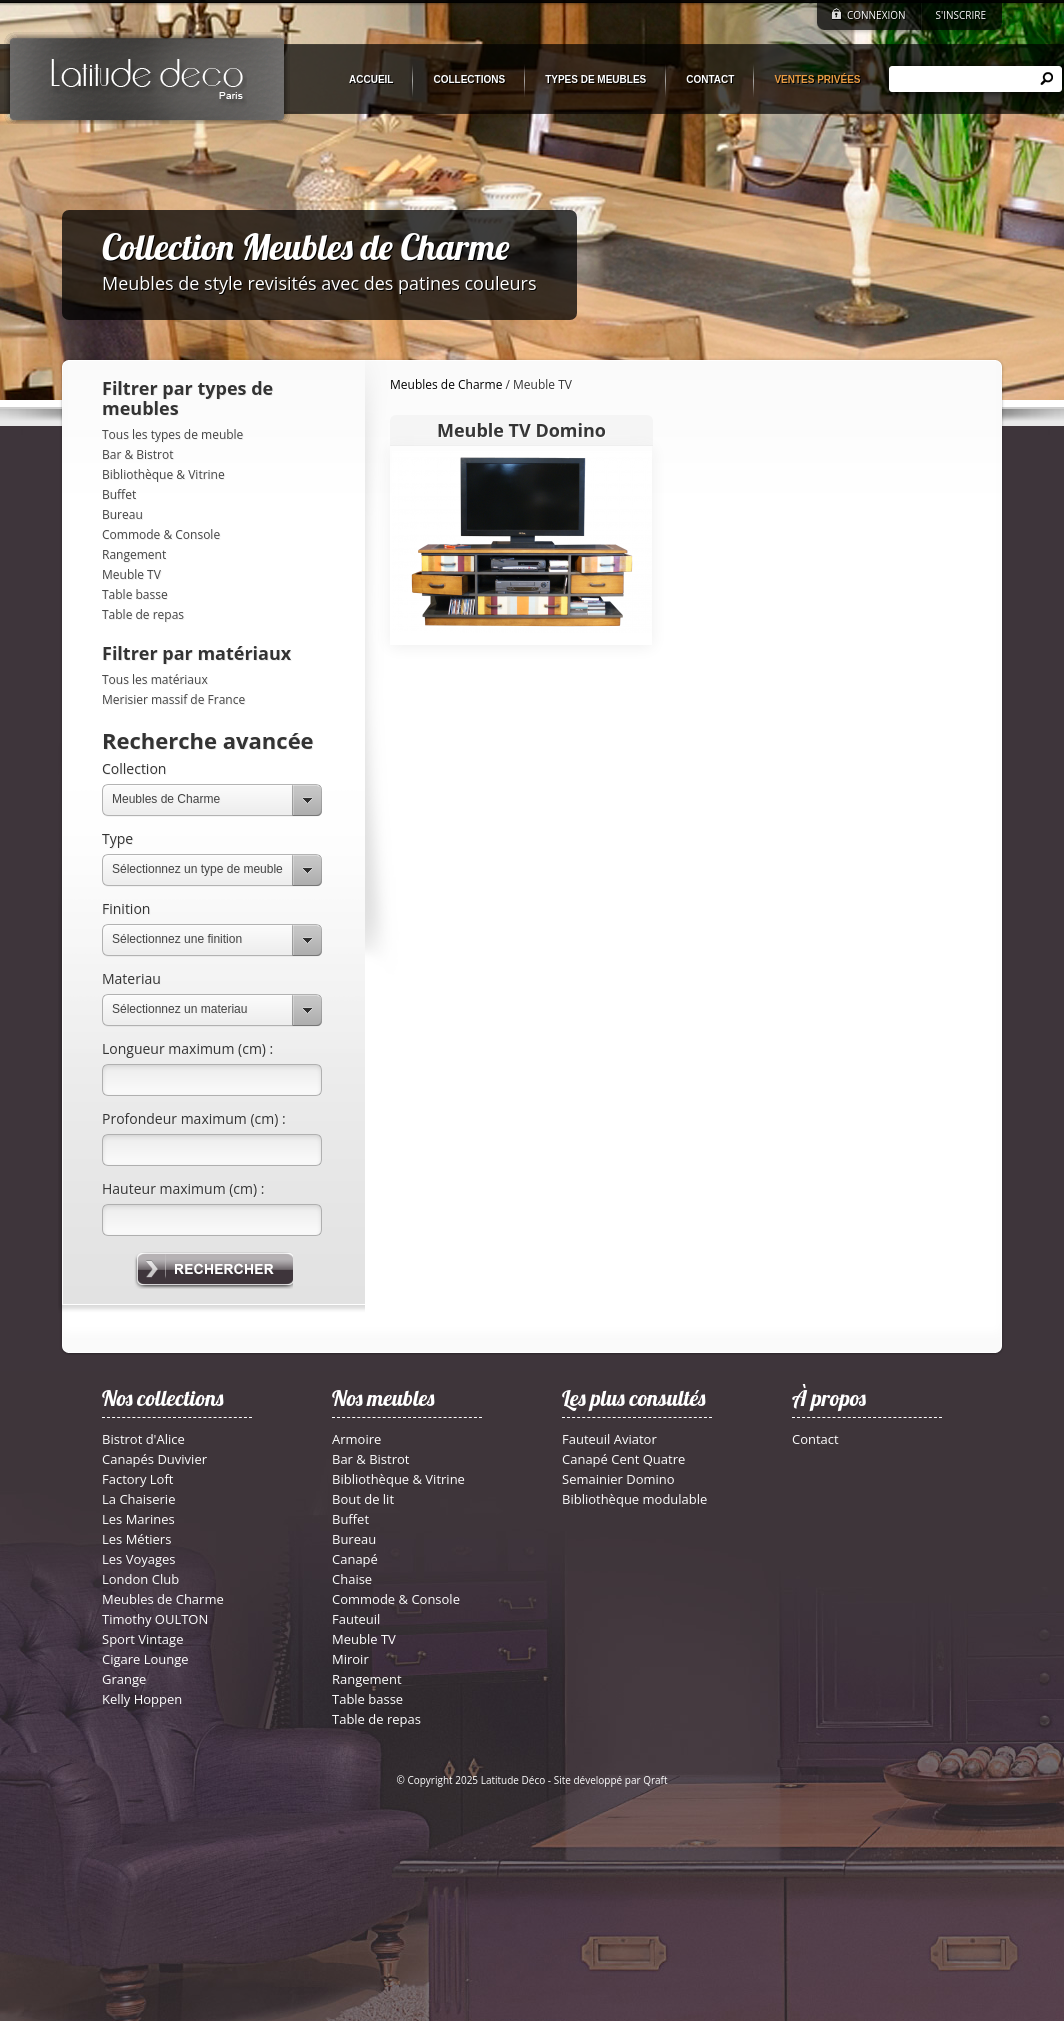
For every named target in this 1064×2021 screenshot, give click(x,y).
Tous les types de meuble (172, 434)
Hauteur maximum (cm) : (183, 1188)
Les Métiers (136, 1539)
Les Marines (138, 1519)
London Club (140, 1579)
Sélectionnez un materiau (179, 1009)
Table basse (135, 594)
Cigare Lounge (145, 1659)
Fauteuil (356, 1619)
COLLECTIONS (469, 79)
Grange (124, 1679)
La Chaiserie (138, 1499)
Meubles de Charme (166, 799)
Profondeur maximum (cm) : (194, 1118)
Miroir (350, 1659)
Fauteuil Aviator (609, 1439)
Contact (815, 1439)
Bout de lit (363, 1499)
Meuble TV (131, 574)
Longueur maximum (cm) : (187, 1048)
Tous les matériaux (155, 679)
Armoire (356, 1439)
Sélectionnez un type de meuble (197, 869)
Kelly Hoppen (142, 1699)
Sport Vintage (142, 1639)
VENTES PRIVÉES (817, 79)
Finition (126, 908)
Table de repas (143, 614)
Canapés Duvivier (154, 1459)
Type (117, 838)
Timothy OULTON (155, 1619)
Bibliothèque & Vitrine (163, 474)
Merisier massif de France (173, 699)
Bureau (122, 514)
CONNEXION (876, 15)
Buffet (119, 494)
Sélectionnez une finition (177, 939)
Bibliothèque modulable (634, 1499)
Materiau (131, 978)
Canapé (355, 1559)
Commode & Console (161, 534)
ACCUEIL (371, 79)
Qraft (655, 1780)
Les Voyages (139, 1559)
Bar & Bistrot (137, 454)
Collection (134, 768)
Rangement (134, 554)
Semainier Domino (618, 1479)
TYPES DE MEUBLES (595, 79)
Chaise (352, 1579)
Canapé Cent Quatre (623, 1459)
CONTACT (710, 79)
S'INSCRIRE (961, 15)
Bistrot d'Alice (143, 1439)
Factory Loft (137, 1479)
